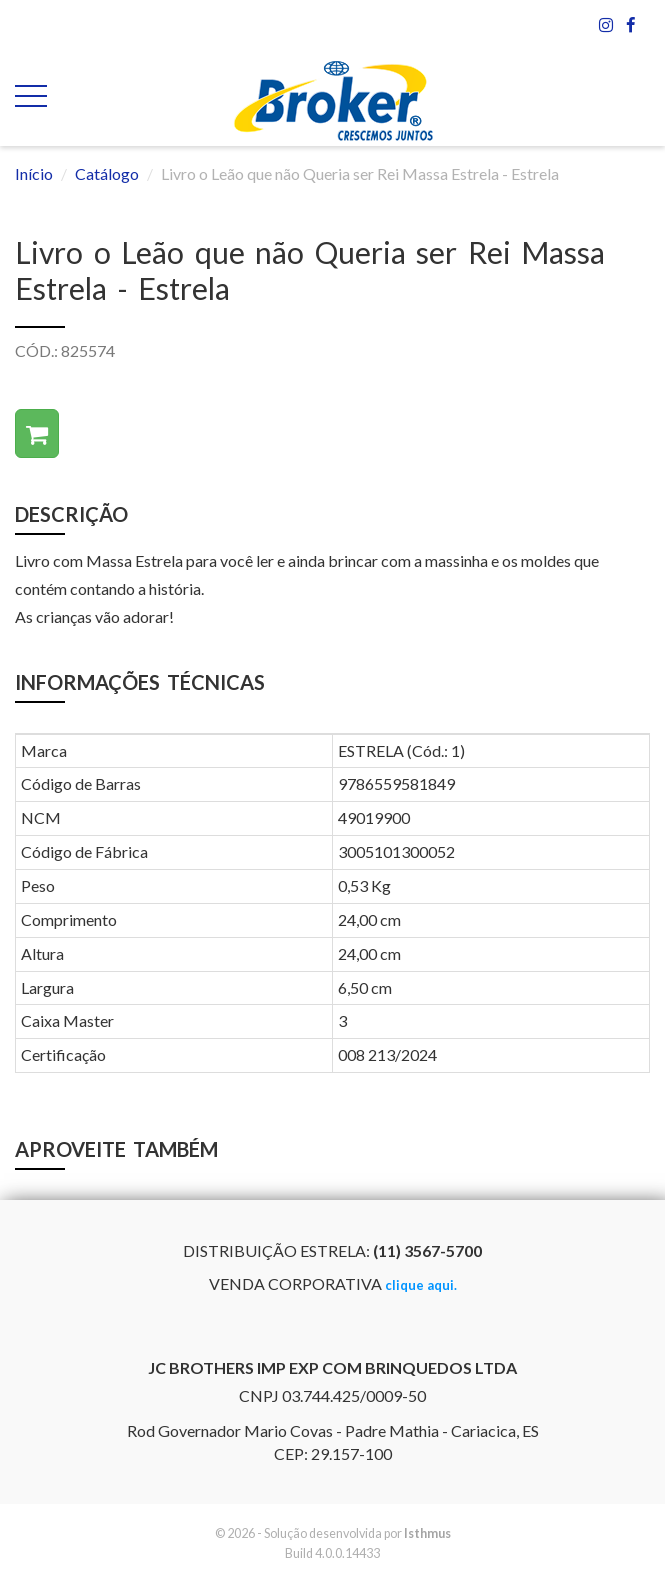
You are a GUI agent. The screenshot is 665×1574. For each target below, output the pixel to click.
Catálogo (107, 173)
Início (34, 173)
